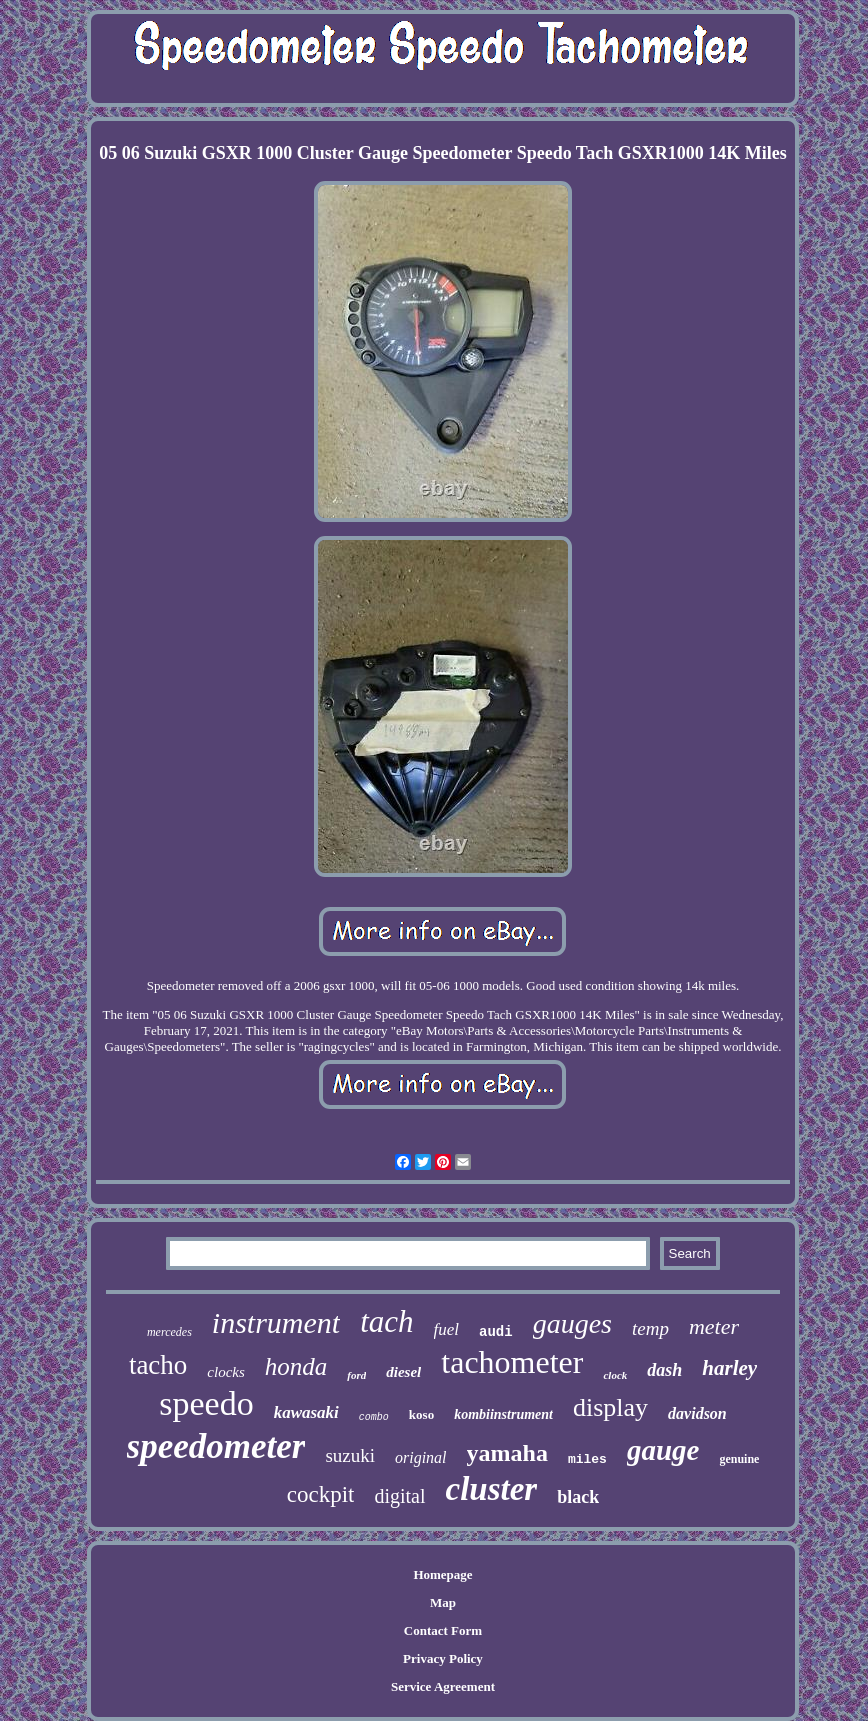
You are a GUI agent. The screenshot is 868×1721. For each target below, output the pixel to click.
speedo (206, 1403)
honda (296, 1366)
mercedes (169, 1332)
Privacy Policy (443, 1658)
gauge (663, 1450)
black (578, 1497)
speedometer (216, 1446)
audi (496, 1332)
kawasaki (306, 1412)
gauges (572, 1323)
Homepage (442, 1574)
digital (399, 1496)
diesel (403, 1372)
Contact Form (443, 1630)
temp (650, 1328)
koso (421, 1414)
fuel (447, 1329)
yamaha (507, 1453)
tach (386, 1321)
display (610, 1407)
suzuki (350, 1455)
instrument (276, 1322)
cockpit (321, 1494)
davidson (697, 1413)
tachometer (512, 1362)
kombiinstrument (503, 1414)
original (421, 1457)
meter (714, 1326)
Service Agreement (443, 1686)
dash (664, 1370)
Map (443, 1602)
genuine (739, 1459)
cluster (492, 1489)
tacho (158, 1365)
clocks (225, 1372)
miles (587, 1459)
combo (374, 1417)
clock (615, 1375)
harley (729, 1368)
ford (356, 1375)
